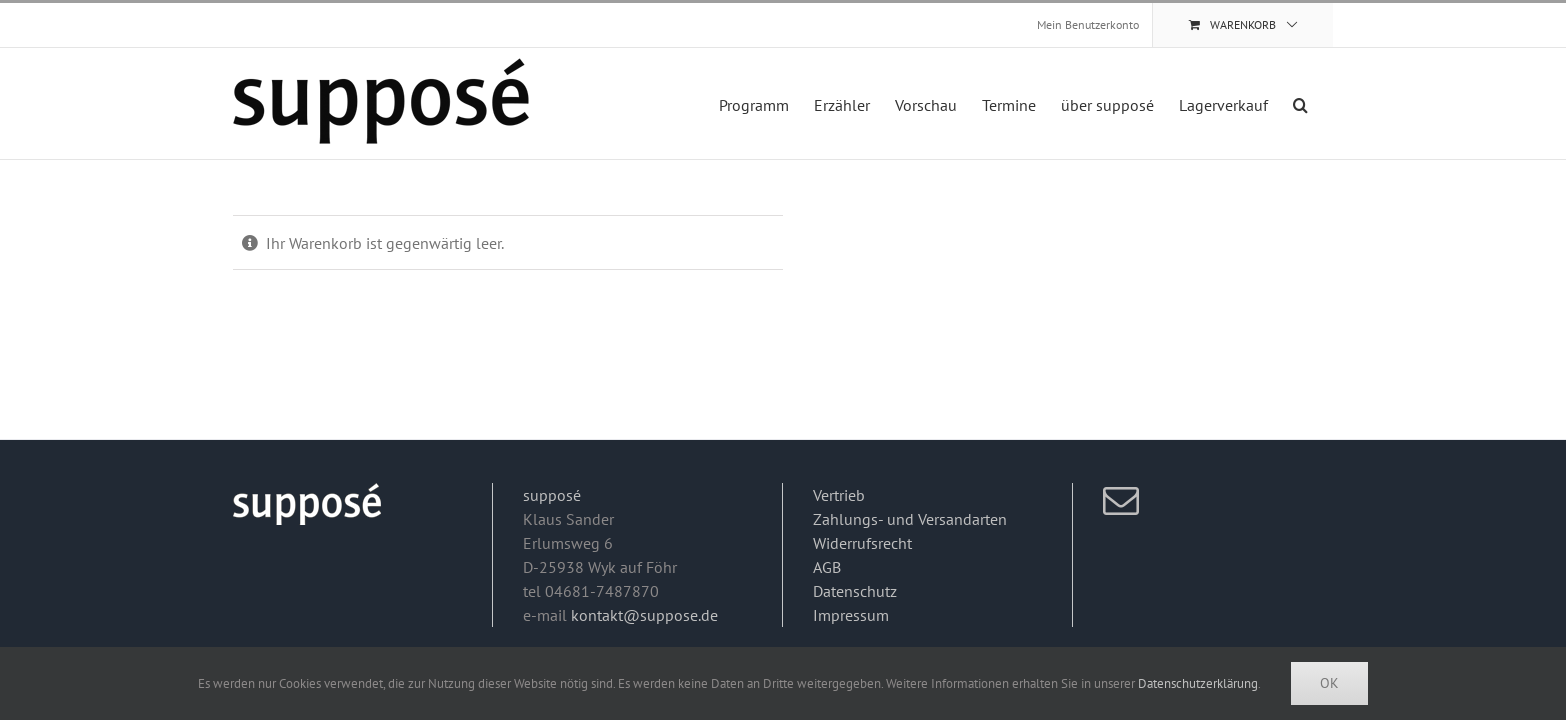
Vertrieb (839, 495)
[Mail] (1121, 501)
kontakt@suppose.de (644, 615)
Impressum (851, 615)
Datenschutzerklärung (1198, 683)
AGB (827, 567)
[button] (1325, 103)
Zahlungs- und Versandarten (910, 519)
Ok (1329, 683)
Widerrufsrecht (862, 543)
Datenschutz (855, 591)
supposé (552, 495)
